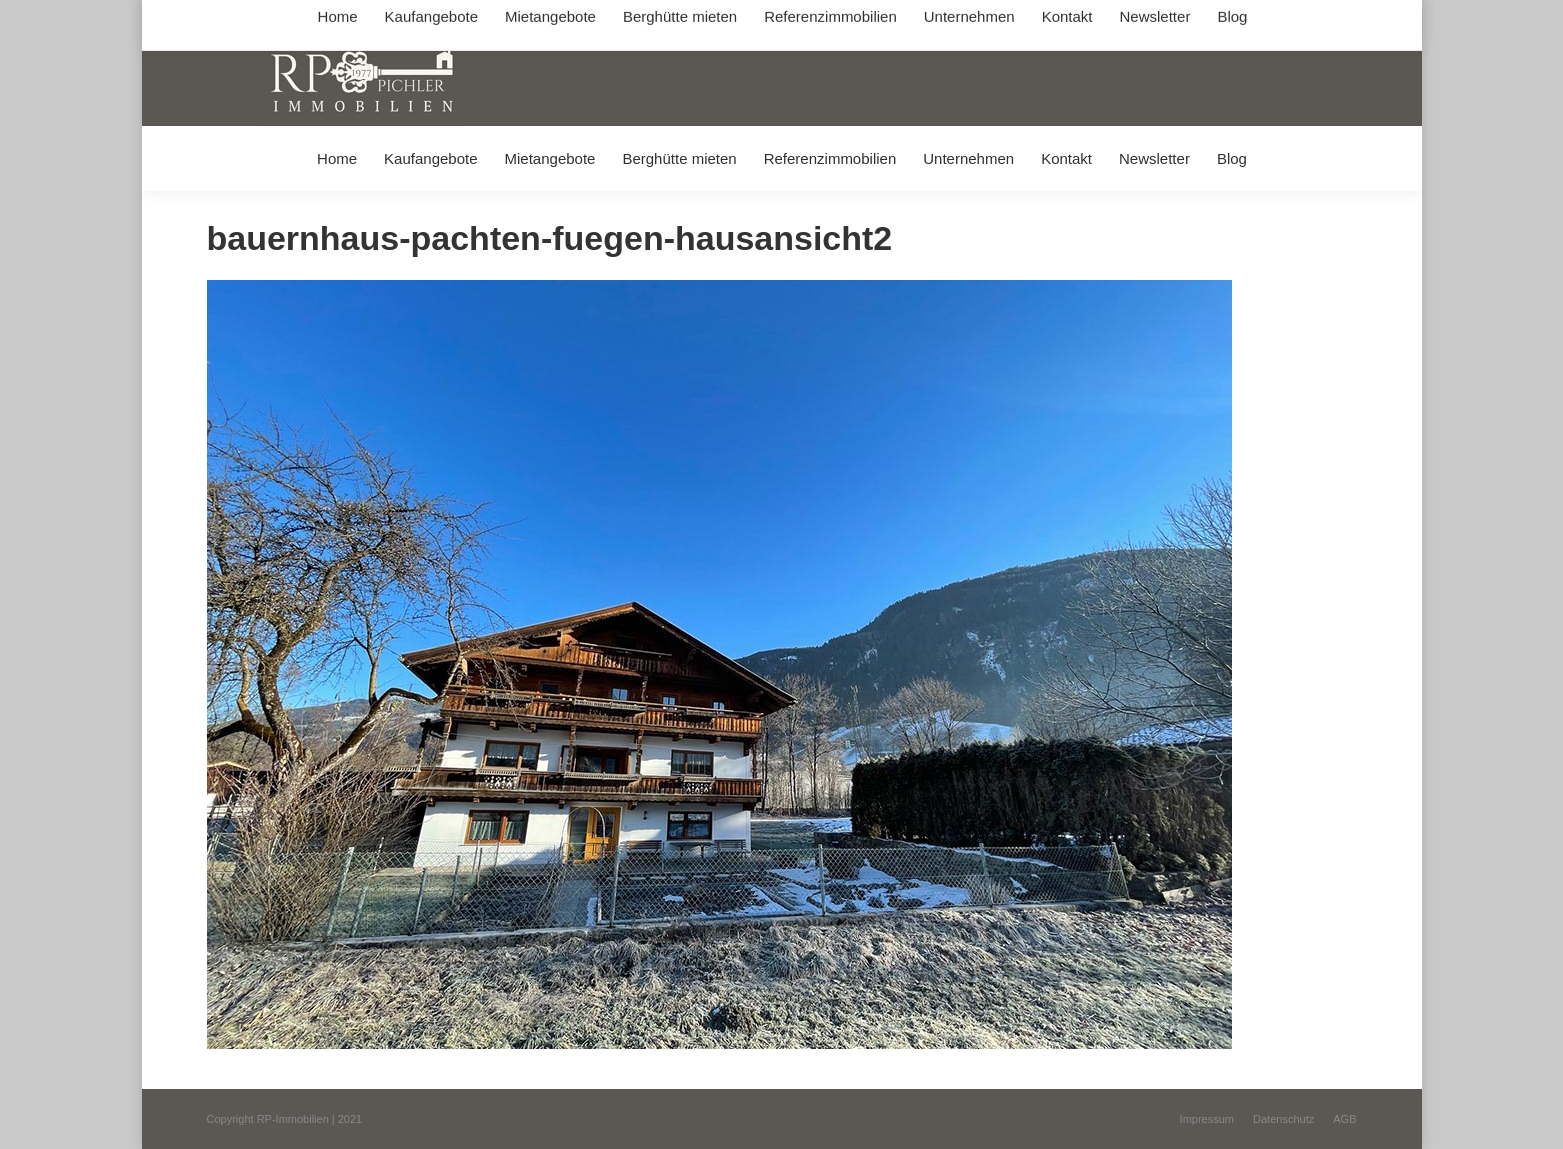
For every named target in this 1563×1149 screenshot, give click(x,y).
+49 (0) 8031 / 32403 (523, 18)
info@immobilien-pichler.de (682, 18)
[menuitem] (336, 158)
